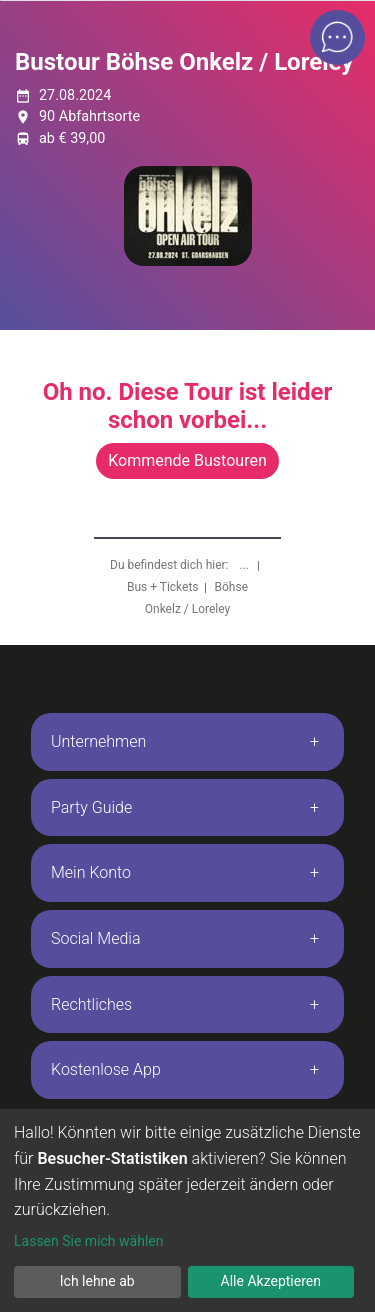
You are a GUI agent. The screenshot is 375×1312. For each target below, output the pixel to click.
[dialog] (187, 1210)
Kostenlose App (106, 1069)
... (246, 565)
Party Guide (91, 807)
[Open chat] (337, 37)
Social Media (96, 938)
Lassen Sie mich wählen (88, 1241)
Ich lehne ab (97, 1281)
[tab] (187, 742)
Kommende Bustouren (187, 460)
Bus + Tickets (163, 587)
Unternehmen (98, 741)
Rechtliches (91, 1004)
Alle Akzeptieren (271, 1281)
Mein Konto (91, 872)
